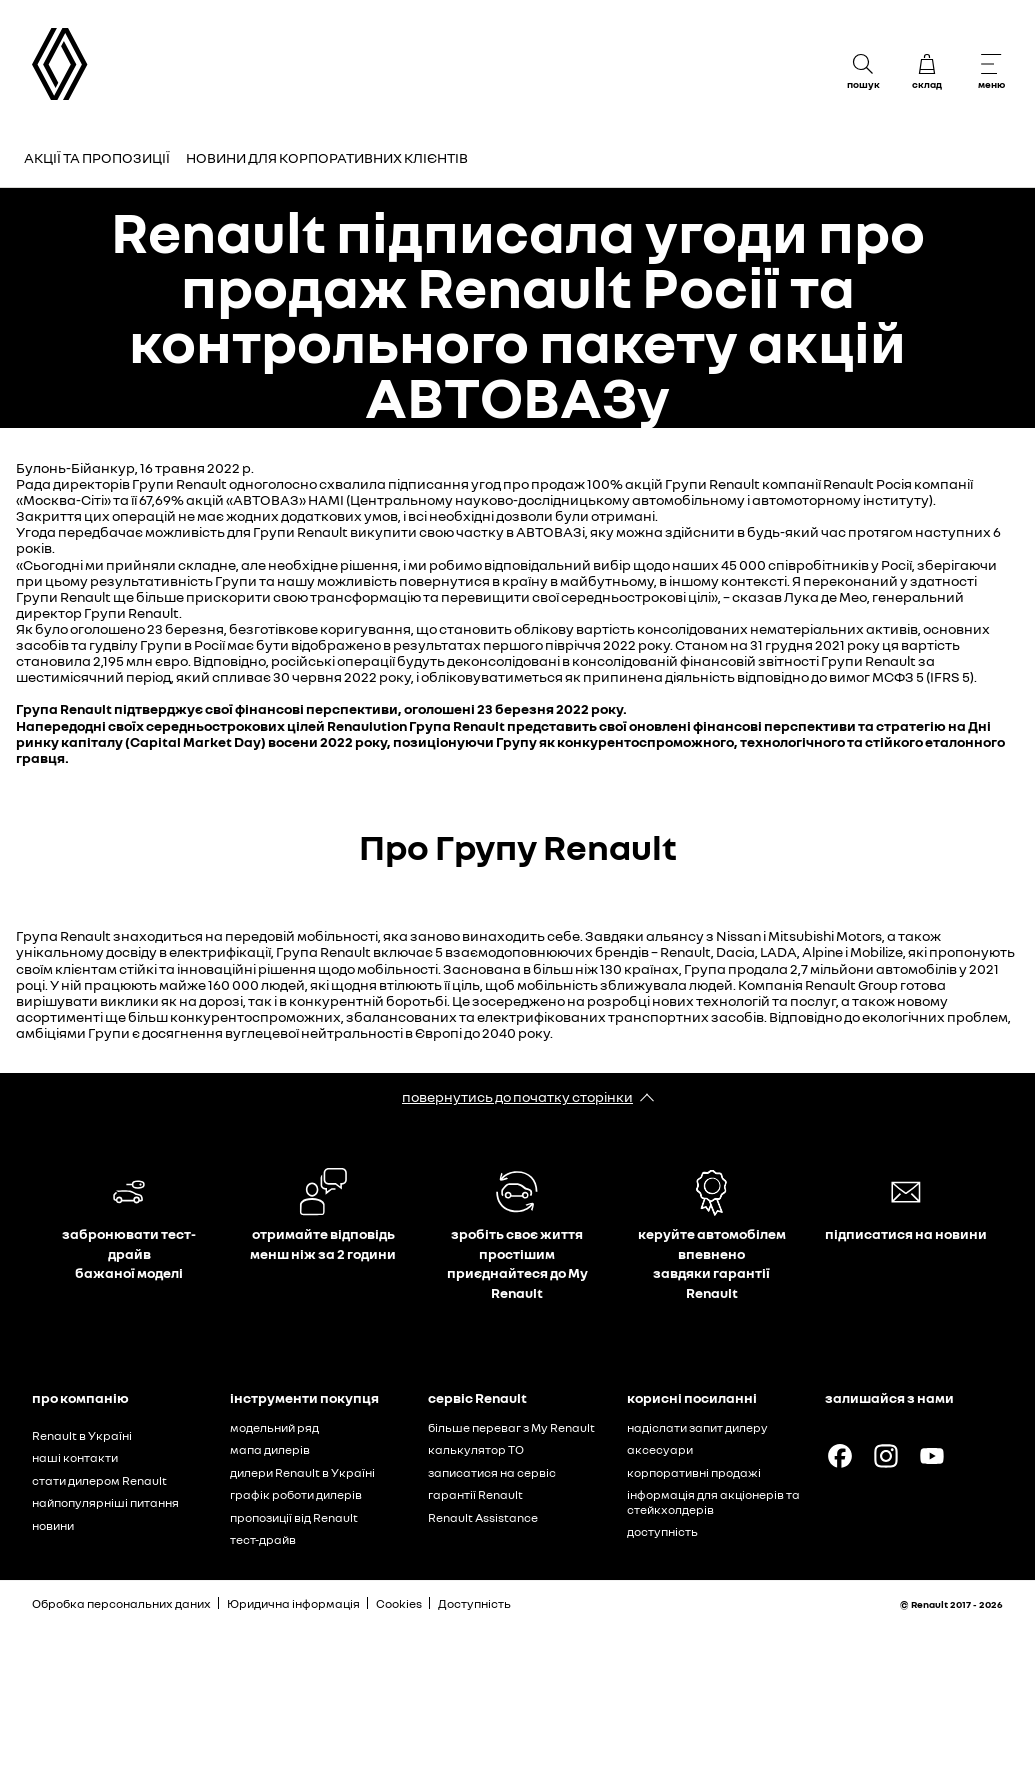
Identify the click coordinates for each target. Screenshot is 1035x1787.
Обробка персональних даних (121, 1603)
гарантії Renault (475, 1494)
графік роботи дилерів (296, 1494)
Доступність (474, 1603)
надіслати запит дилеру (697, 1427)
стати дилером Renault (99, 1480)
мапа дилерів (270, 1449)
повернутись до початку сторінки (517, 1096)
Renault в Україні (82, 1435)
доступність (662, 1531)
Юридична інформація (293, 1603)
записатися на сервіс (492, 1472)
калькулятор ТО (476, 1449)
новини (53, 1525)
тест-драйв (263, 1539)
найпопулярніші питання (105, 1502)
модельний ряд (274, 1427)
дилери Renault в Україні (302, 1472)
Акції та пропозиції (97, 157)
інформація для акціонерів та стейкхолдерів (713, 1502)
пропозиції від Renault (294, 1517)
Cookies (399, 1603)
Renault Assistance (483, 1517)
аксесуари (660, 1449)
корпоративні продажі (694, 1472)
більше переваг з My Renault (511, 1427)
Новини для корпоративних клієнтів (327, 157)
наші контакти (75, 1457)
